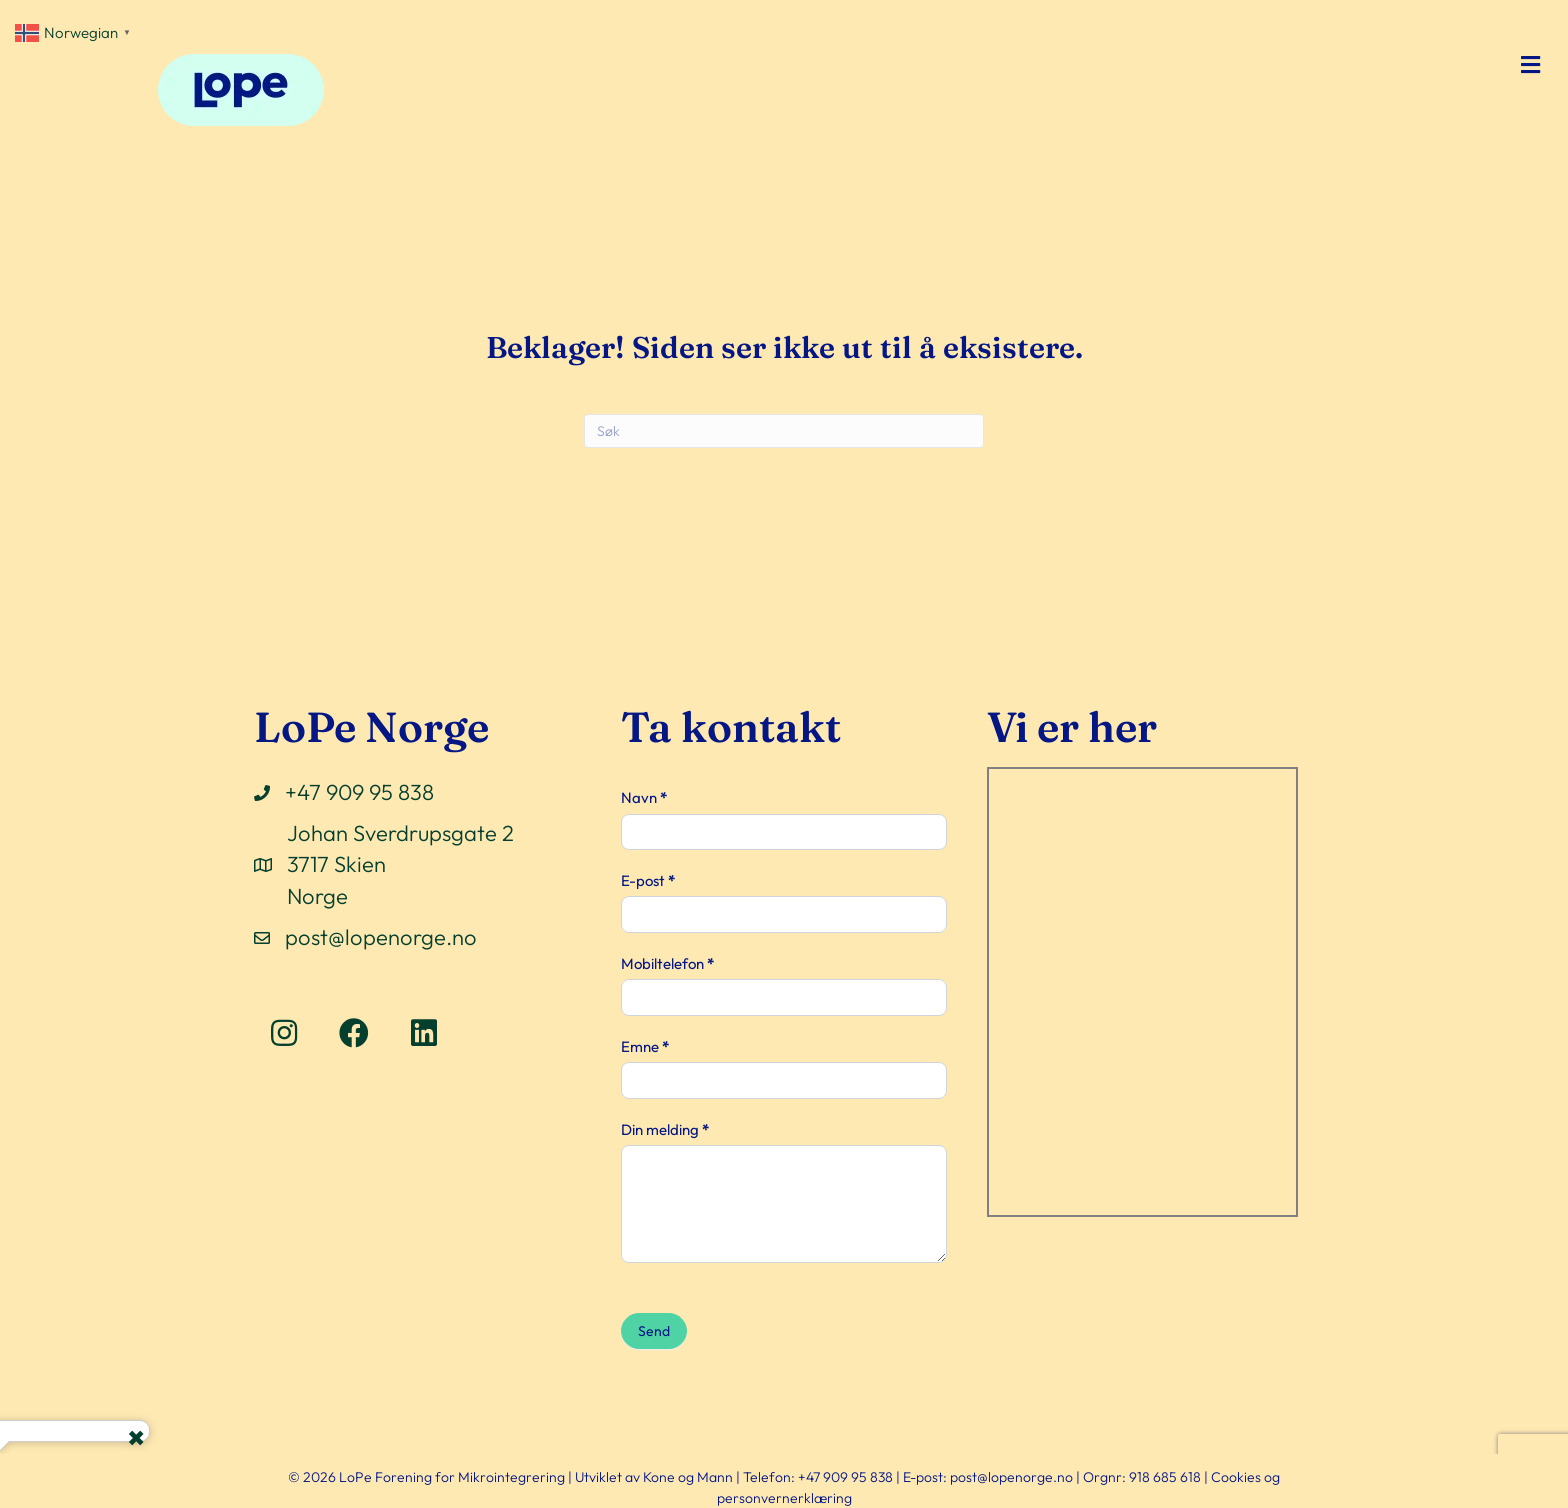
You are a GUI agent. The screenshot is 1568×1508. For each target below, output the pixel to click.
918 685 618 (1165, 1477)
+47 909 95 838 (359, 792)
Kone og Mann (688, 1477)
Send (654, 1331)
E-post (648, 880)
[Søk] (784, 431)
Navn (644, 797)
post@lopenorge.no (381, 937)
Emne (645, 1046)
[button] (284, 1033)
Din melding (665, 1129)
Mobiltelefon (667, 963)
